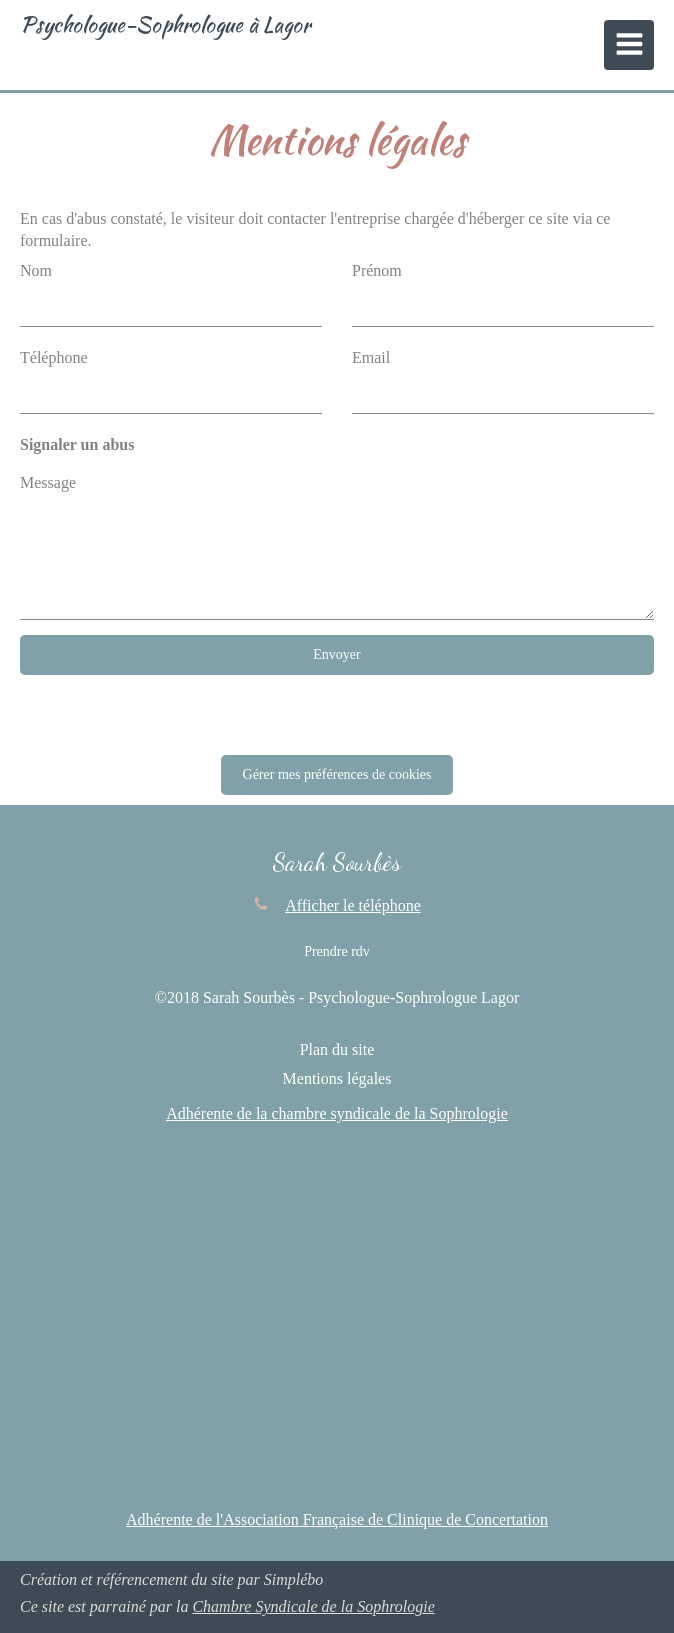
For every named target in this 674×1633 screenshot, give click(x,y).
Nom (36, 270)
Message (48, 482)
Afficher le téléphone (353, 905)
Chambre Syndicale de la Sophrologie (313, 1606)
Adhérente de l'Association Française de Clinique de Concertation (337, 1519)
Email (371, 357)
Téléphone (54, 357)
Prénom (377, 270)
